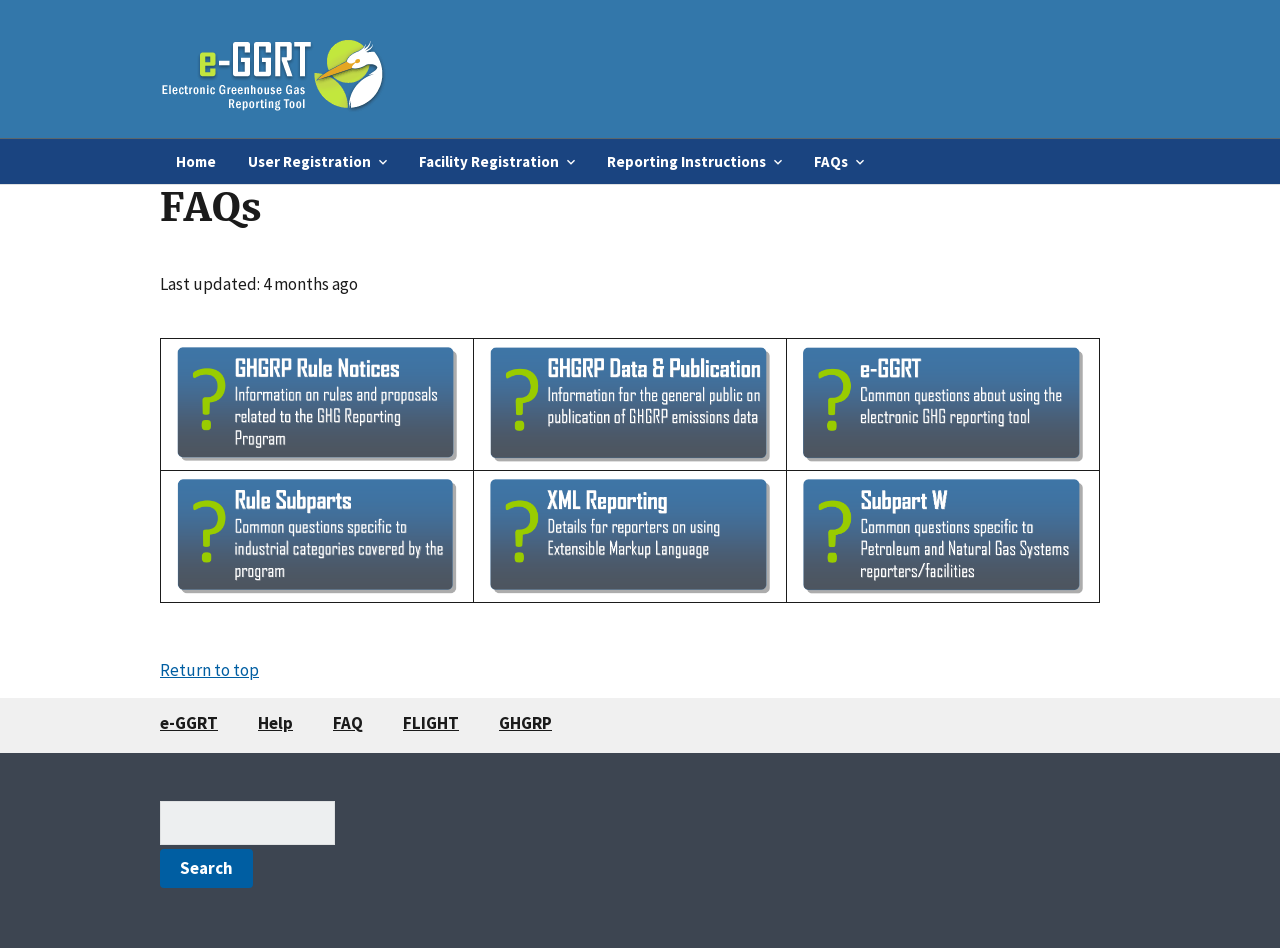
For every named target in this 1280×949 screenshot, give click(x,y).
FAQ (348, 723)
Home (196, 161)
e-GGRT (189, 723)
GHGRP (525, 723)
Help (275, 723)
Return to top (209, 670)
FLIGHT (431, 723)
